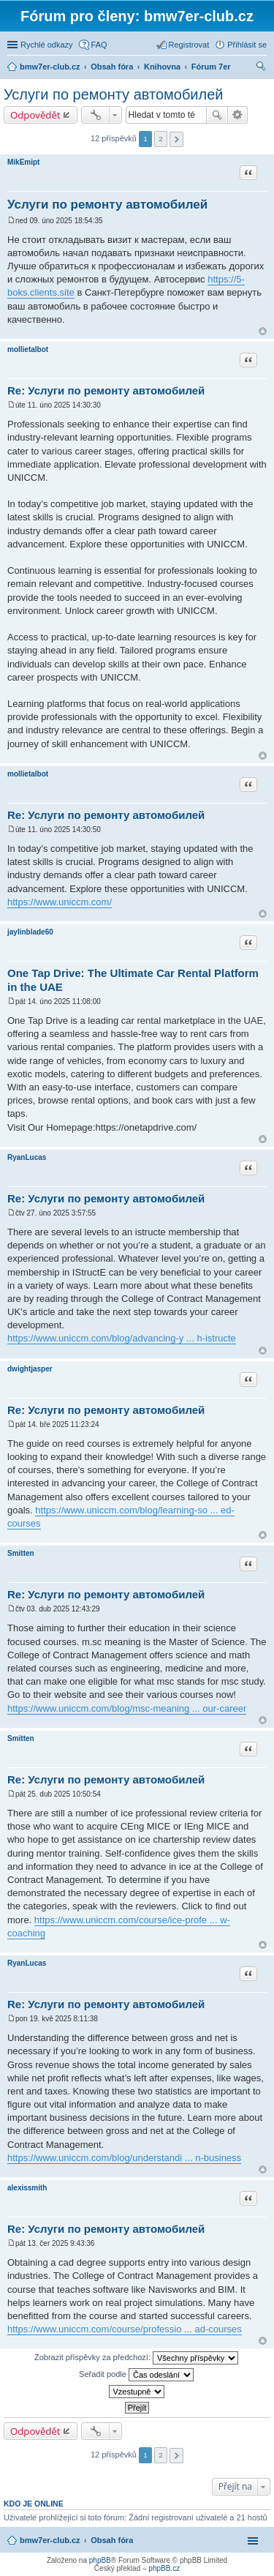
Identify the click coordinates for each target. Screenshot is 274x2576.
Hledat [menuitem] (261, 68)
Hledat (217, 115)
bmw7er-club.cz (50, 2540)
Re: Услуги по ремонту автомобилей (106, 390)
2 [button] (161, 139)
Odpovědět (35, 114)
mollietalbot (27, 349)
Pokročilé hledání (238, 115)
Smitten (20, 1553)
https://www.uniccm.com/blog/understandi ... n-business (124, 2157)
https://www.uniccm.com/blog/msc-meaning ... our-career (126, 1708)
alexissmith (27, 2188)
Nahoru (263, 331)
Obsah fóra (112, 2540)
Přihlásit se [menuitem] (247, 44)
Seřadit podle (136, 2374)
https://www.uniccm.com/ (59, 901)
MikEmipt (23, 162)
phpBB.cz (164, 2568)
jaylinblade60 (30, 932)
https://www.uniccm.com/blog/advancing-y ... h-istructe (121, 1338)
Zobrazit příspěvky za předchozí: (136, 2358)
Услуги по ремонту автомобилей (114, 94)
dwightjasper (30, 1369)
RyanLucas (26, 1157)
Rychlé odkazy (46, 44)
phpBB (100, 2560)
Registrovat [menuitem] (189, 44)
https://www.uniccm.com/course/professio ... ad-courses (124, 2329)
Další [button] (176, 139)
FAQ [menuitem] (99, 44)
